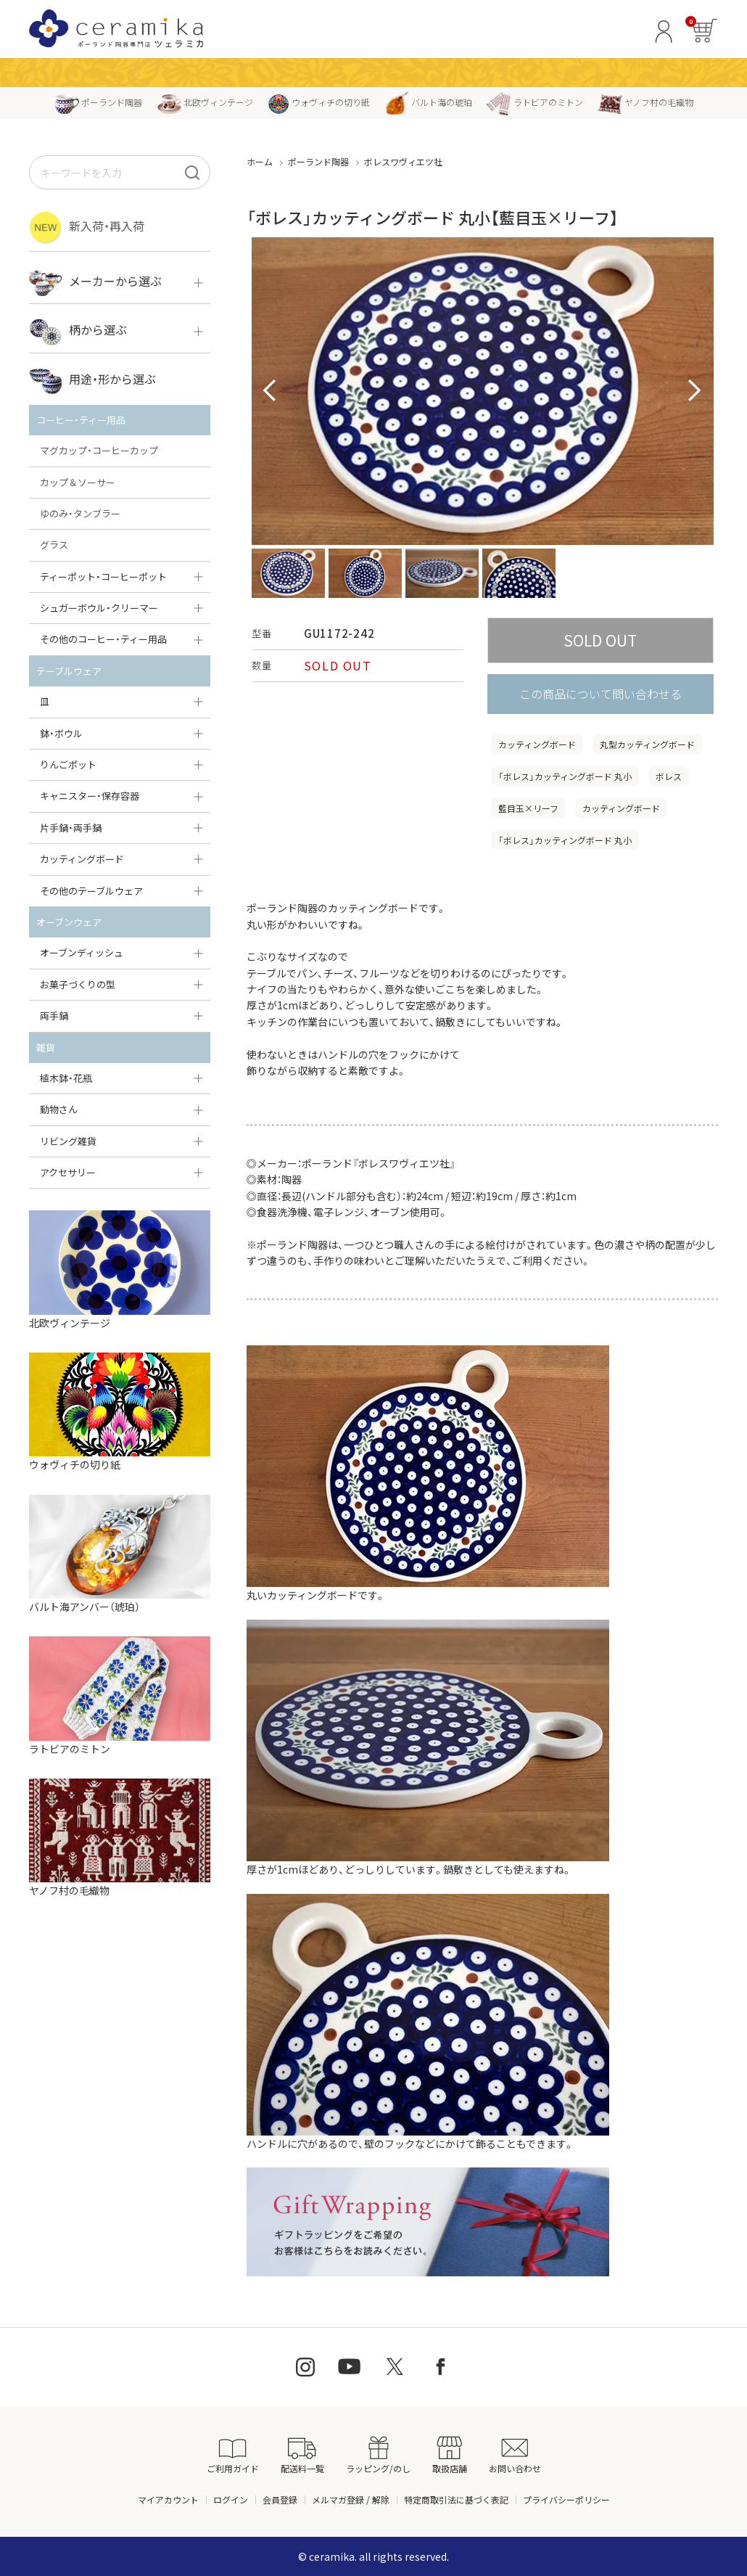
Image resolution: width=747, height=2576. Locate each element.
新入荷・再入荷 (86, 227)
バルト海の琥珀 (428, 102)
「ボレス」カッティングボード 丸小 (565, 776)
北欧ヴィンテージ (205, 102)
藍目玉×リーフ (528, 808)
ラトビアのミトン (535, 102)
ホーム (260, 161)
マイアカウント (168, 2499)
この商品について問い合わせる (600, 693)
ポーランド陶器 (98, 102)
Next (694, 391)
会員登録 (280, 2499)
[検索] (192, 172)
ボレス (669, 776)
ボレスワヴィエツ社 (403, 161)
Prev (270, 391)
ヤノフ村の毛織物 (645, 102)
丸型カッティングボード (647, 744)
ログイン (230, 2499)
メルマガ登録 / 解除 (350, 2499)
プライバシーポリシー (566, 2499)
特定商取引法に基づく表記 (456, 2499)
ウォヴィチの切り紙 (319, 102)
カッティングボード (537, 744)
